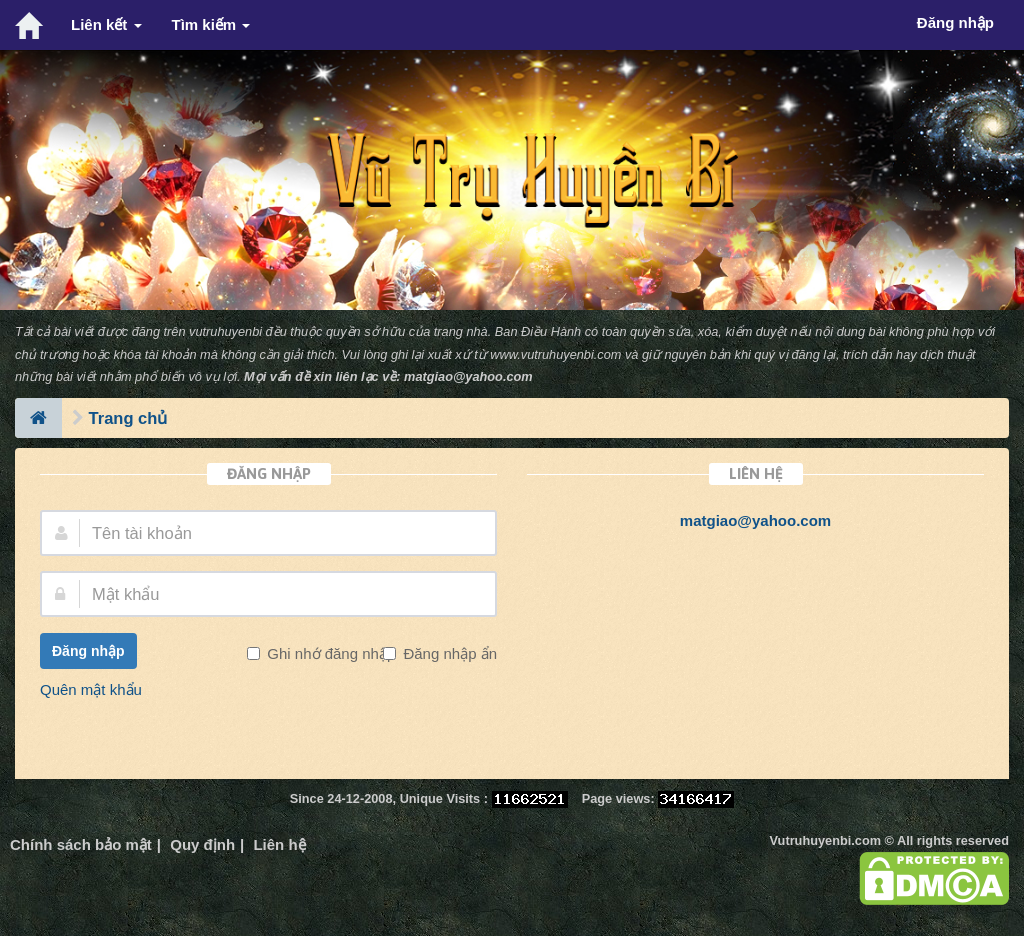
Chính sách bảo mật (81, 844)
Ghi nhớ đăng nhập (329, 653)
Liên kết (106, 24)
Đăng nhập (88, 651)
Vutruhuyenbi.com (825, 840)
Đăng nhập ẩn (448, 653)
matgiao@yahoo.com (468, 376)
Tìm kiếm (211, 24)
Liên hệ (279, 844)
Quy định (202, 844)
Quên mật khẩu (91, 689)
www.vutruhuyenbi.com (555, 354)
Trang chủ (128, 418)
